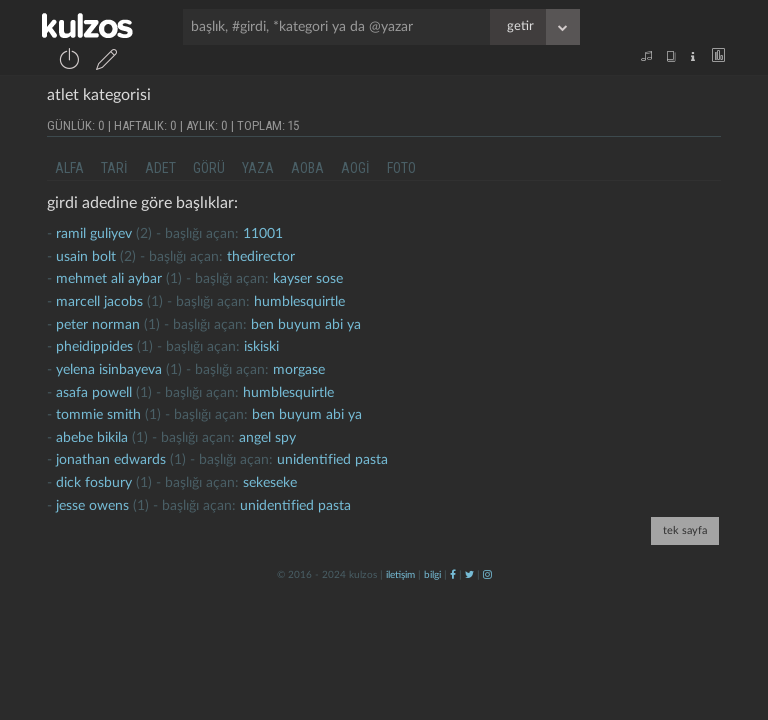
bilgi (432, 575)
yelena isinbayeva (109, 370)
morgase (299, 370)
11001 (263, 234)
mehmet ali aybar (109, 279)
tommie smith (98, 415)
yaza (258, 168)
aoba (307, 168)
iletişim (400, 575)
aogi (355, 168)
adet (160, 168)
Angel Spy (267, 438)
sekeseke (270, 483)
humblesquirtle (299, 302)
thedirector (261, 257)
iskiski (261, 347)
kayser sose (308, 279)
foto (401, 168)
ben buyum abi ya (306, 325)
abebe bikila (92, 438)
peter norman (98, 325)
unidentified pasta (332, 460)
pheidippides (94, 347)
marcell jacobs (99, 302)
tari (114, 168)
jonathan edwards (111, 460)
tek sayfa (685, 530)
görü (209, 168)
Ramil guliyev (94, 234)
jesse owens (92, 506)
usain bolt (86, 257)
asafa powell (94, 393)
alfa (69, 168)
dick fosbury (94, 483)
